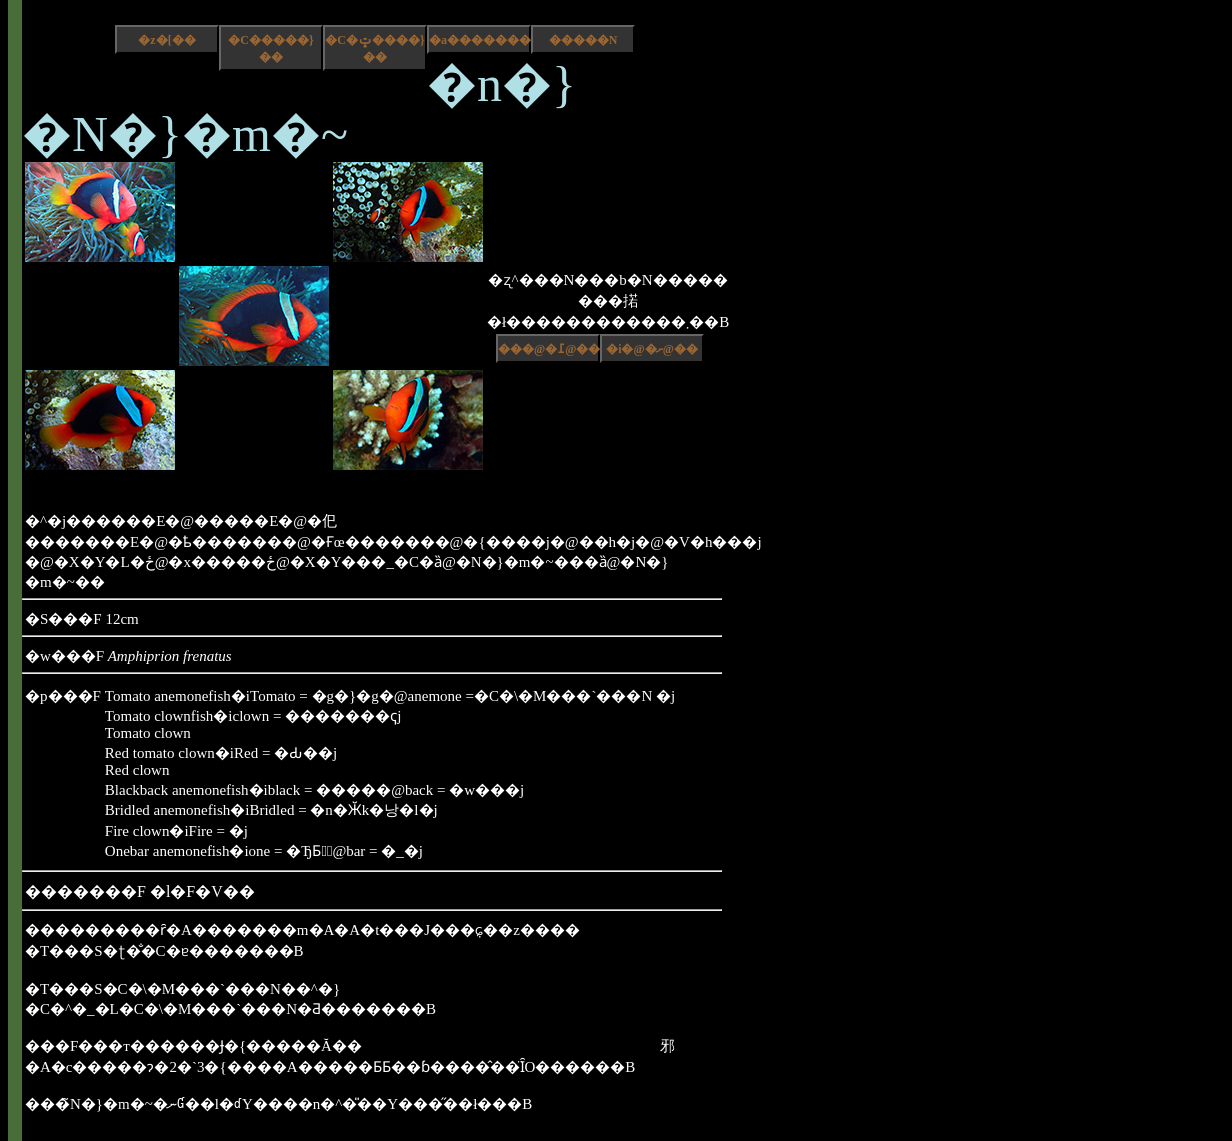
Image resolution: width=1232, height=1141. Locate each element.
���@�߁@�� (549, 349)
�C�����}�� (270, 48)
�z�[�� (166, 40)
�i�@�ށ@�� (652, 349)
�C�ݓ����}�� (374, 48)
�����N (583, 40)
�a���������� (480, 40)
